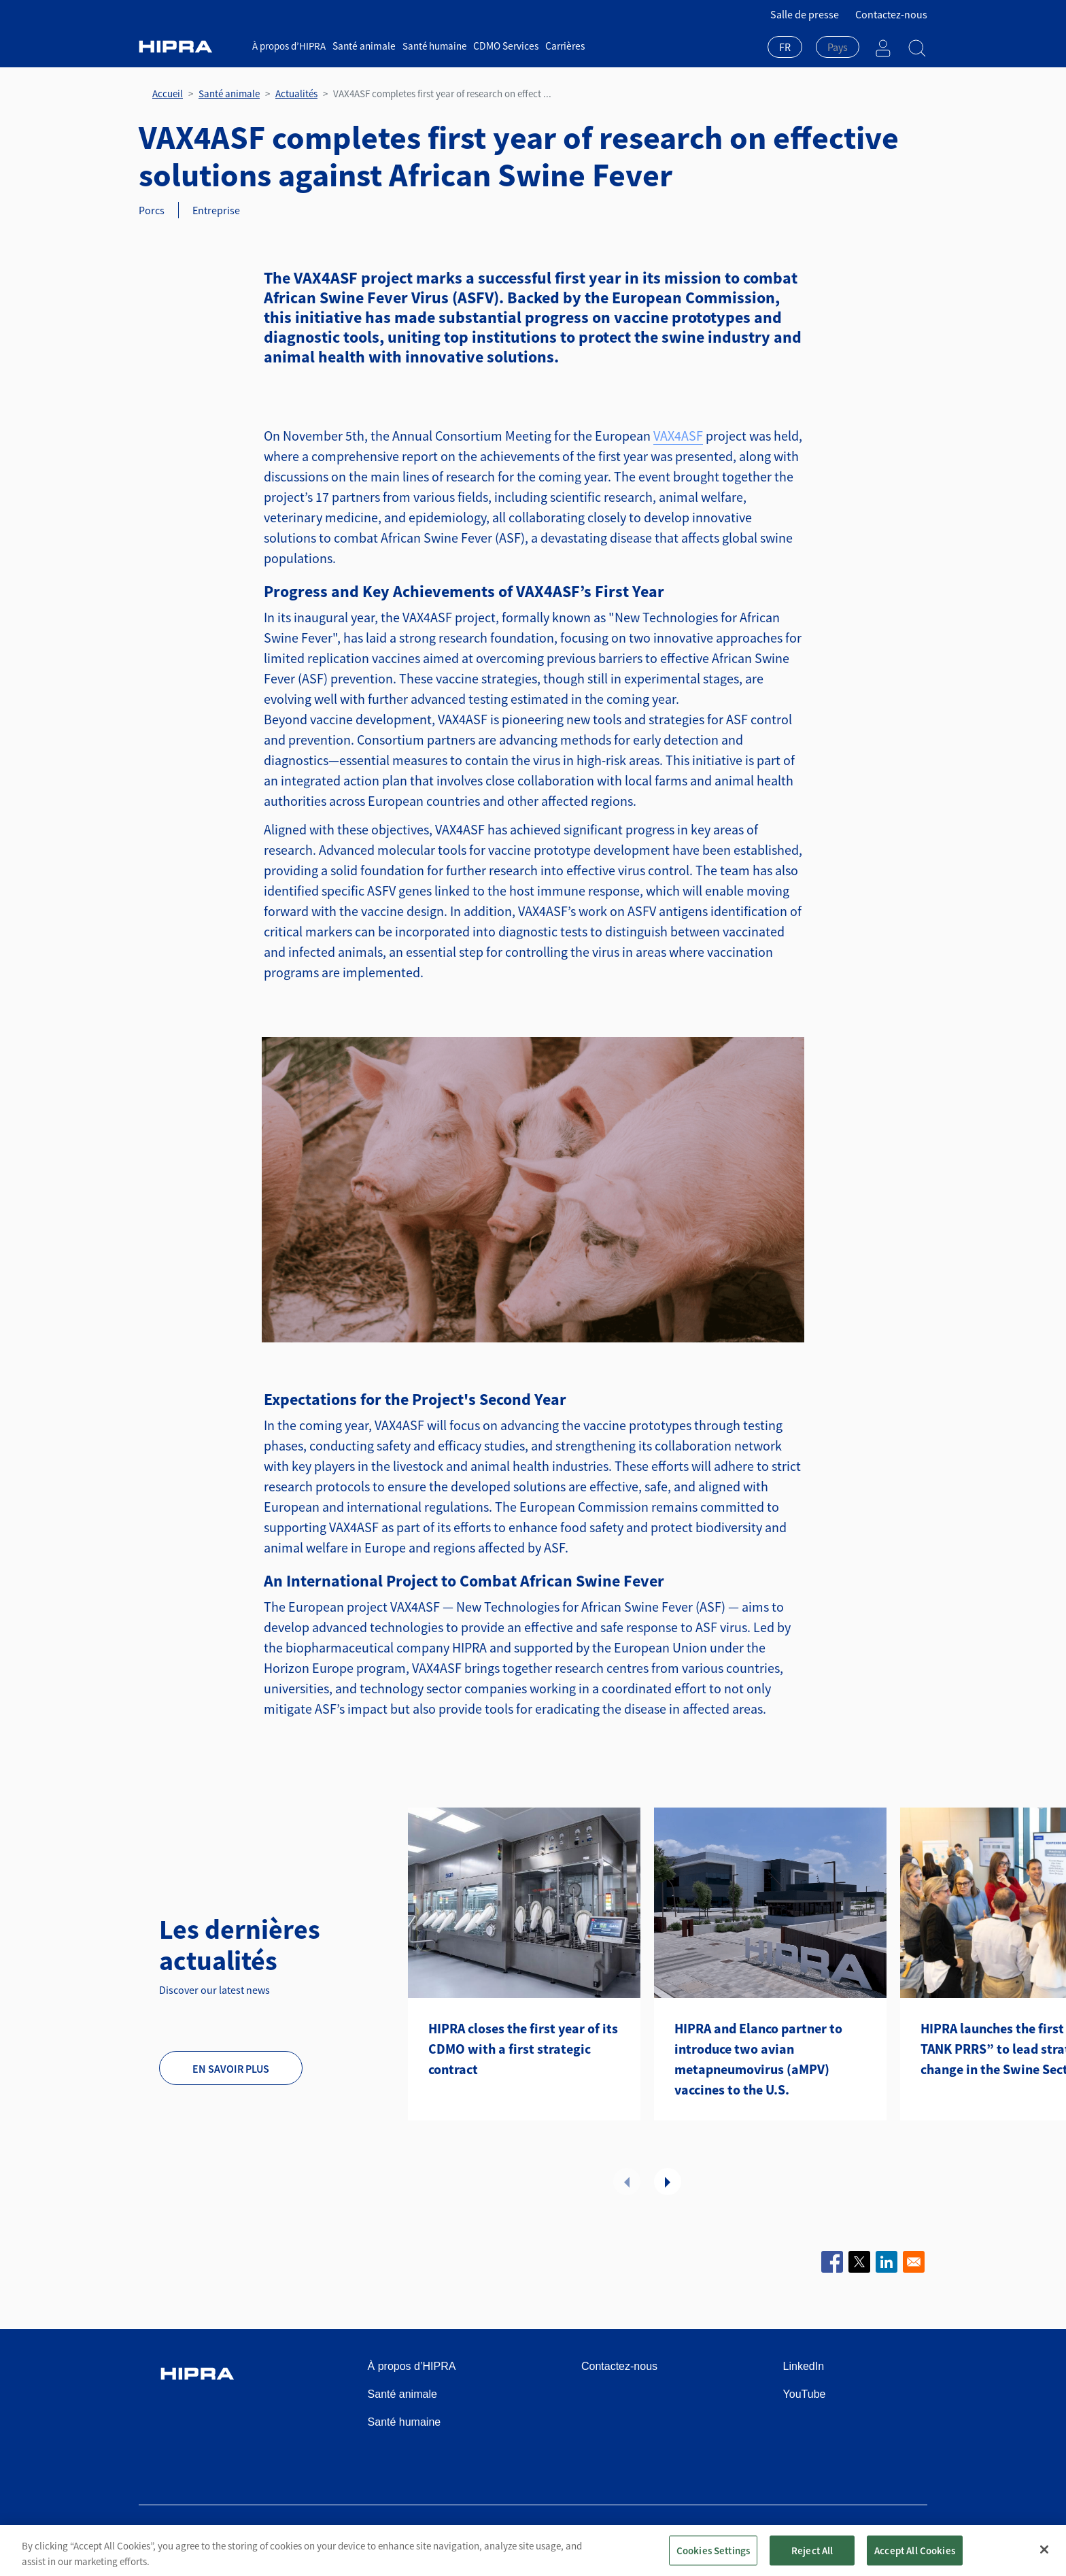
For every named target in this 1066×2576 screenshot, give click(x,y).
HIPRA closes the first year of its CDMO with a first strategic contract (523, 2049)
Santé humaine (432, 45)
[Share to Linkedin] (886, 2262)
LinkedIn (804, 2366)
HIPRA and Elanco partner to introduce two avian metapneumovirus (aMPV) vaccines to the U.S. (758, 2059)
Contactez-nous (891, 14)
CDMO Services (502, 45)
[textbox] (837, 47)
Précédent (626, 2181)
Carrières (560, 45)
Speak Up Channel (886, 2536)
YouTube (804, 2394)
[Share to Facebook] (832, 2262)
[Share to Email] (914, 2262)
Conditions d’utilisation (514, 2536)
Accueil (167, 93)
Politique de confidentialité (634, 2536)
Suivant (667, 2181)
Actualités (296, 93)
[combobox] (785, 48)
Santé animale (363, 45)
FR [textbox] (785, 47)
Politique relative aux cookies (768, 2536)
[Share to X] (859, 2262)
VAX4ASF (678, 435)
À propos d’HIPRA (289, 45)
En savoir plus (230, 2068)
